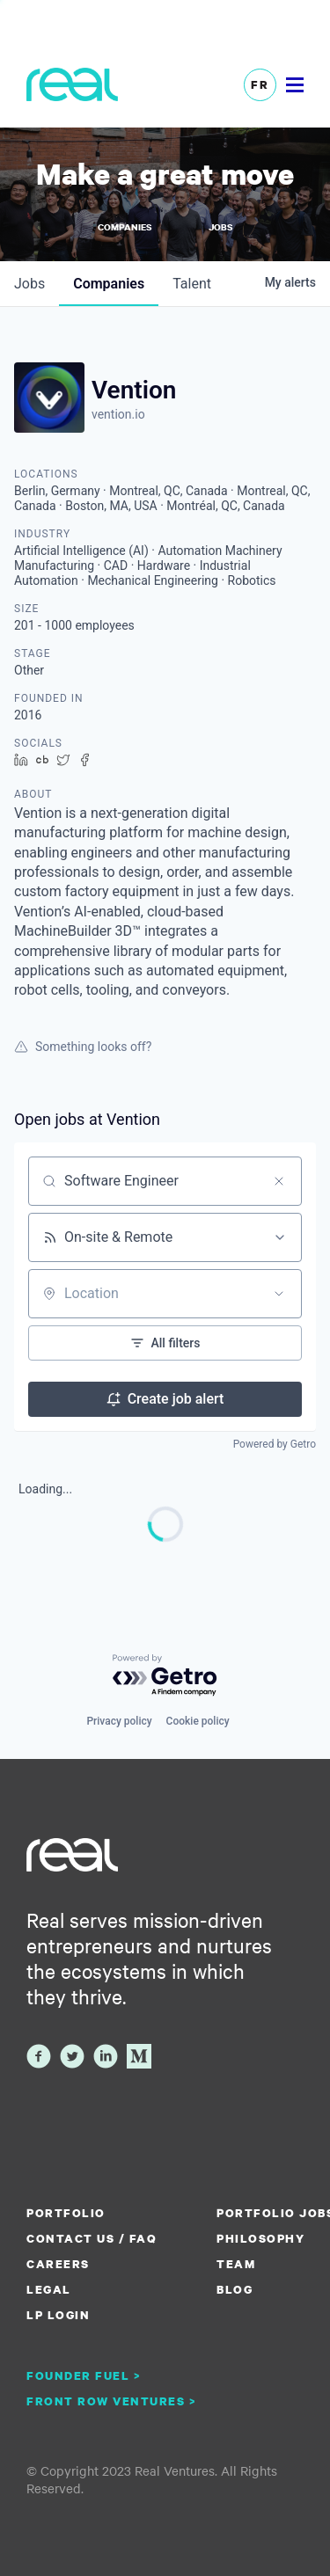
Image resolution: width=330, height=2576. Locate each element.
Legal (48, 2289)
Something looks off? (82, 1047)
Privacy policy (118, 1721)
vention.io (118, 414)
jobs (29, 283)
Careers (58, 2264)
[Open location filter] (279, 1293)
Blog (234, 2289)
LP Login (58, 2315)
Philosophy (260, 2238)
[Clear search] (279, 1181)
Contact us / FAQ (91, 2238)
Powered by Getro (274, 1444)
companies (108, 283)
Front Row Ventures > (111, 2401)
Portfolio (66, 2213)
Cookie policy (198, 1721)
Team (235, 2264)
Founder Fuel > (83, 2375)
